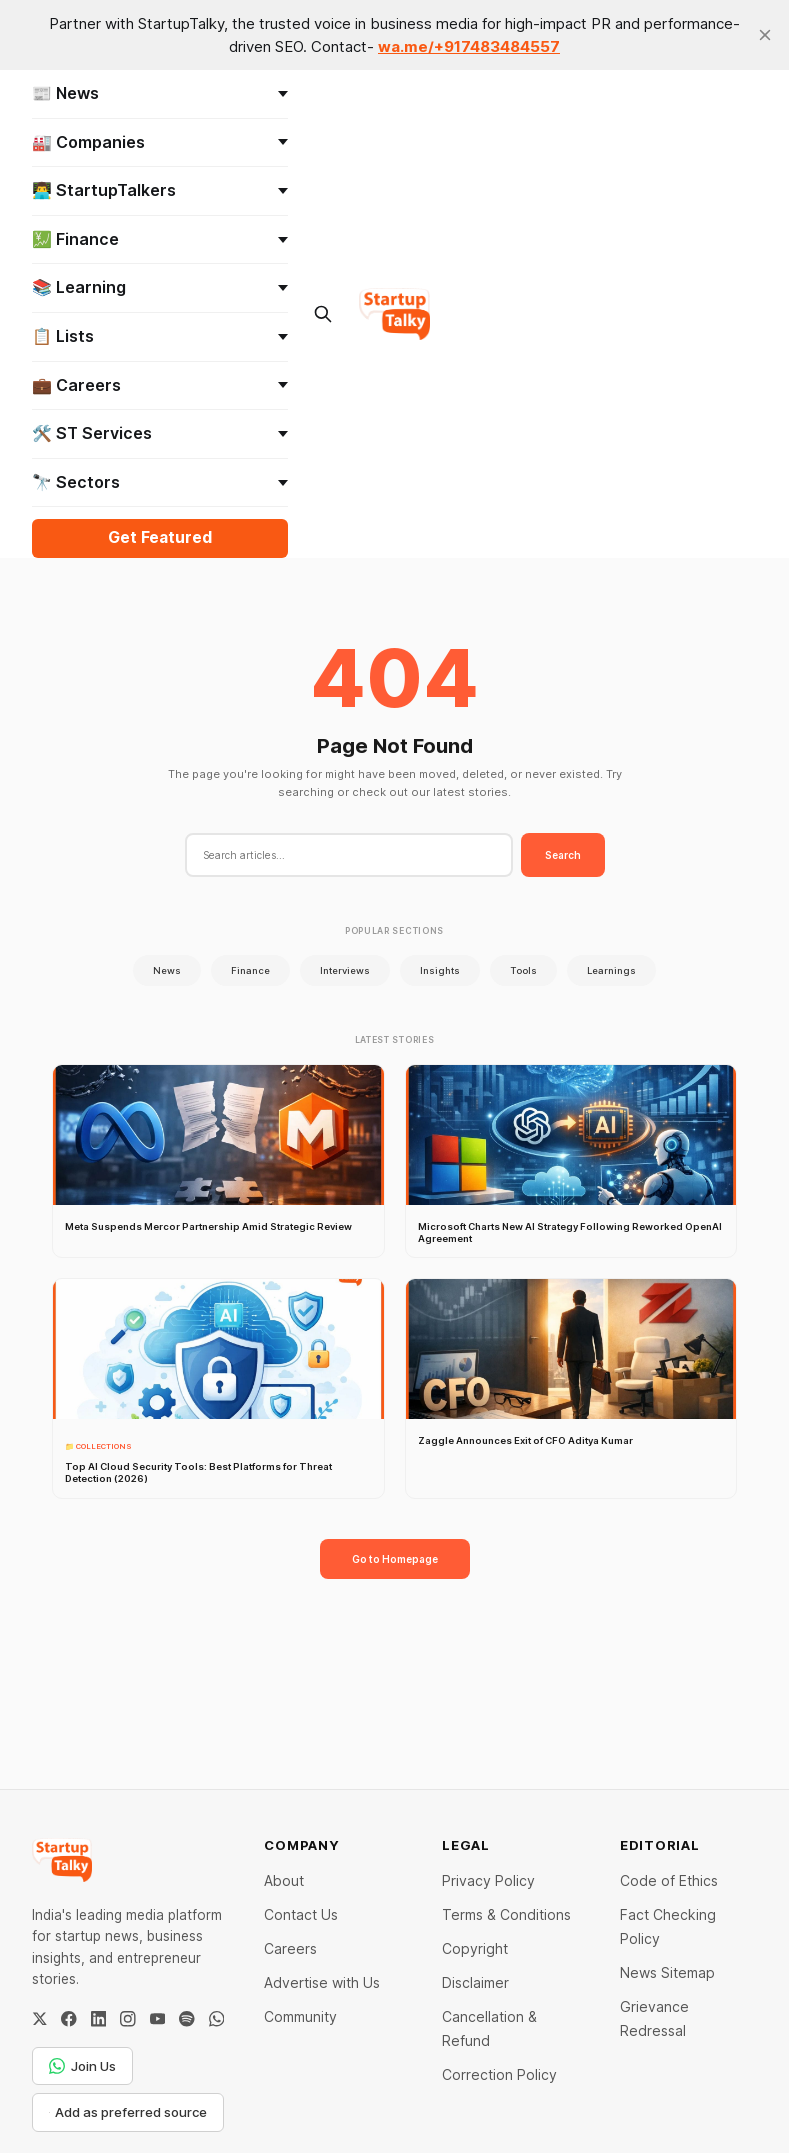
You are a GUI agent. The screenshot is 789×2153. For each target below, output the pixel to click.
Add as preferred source (128, 2112)
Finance (250, 970)
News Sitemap (667, 1972)
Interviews (345, 970)
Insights (440, 970)
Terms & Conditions (506, 1914)
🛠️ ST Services (160, 433)
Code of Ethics (669, 1880)
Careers (290, 1948)
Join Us (82, 2066)
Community (300, 2016)
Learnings (611, 970)
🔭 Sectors (160, 482)
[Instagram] (128, 2019)
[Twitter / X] (40, 2019)
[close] (765, 35)
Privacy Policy (488, 1880)
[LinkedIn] (99, 2019)
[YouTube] (158, 2019)
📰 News (160, 93)
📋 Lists (160, 336)
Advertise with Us (322, 1982)
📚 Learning (160, 287)
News (167, 970)
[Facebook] (69, 2019)
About (284, 1880)
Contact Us (301, 1914)
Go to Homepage (395, 1559)
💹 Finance (160, 239)
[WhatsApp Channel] (217, 2019)
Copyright (475, 1948)
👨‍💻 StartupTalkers (160, 190)
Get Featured (160, 537)
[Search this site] (323, 314)
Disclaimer (475, 1982)
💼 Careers (160, 385)
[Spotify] (187, 2019)
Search (563, 855)
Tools (523, 970)
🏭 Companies (160, 142)
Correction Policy (499, 2074)
